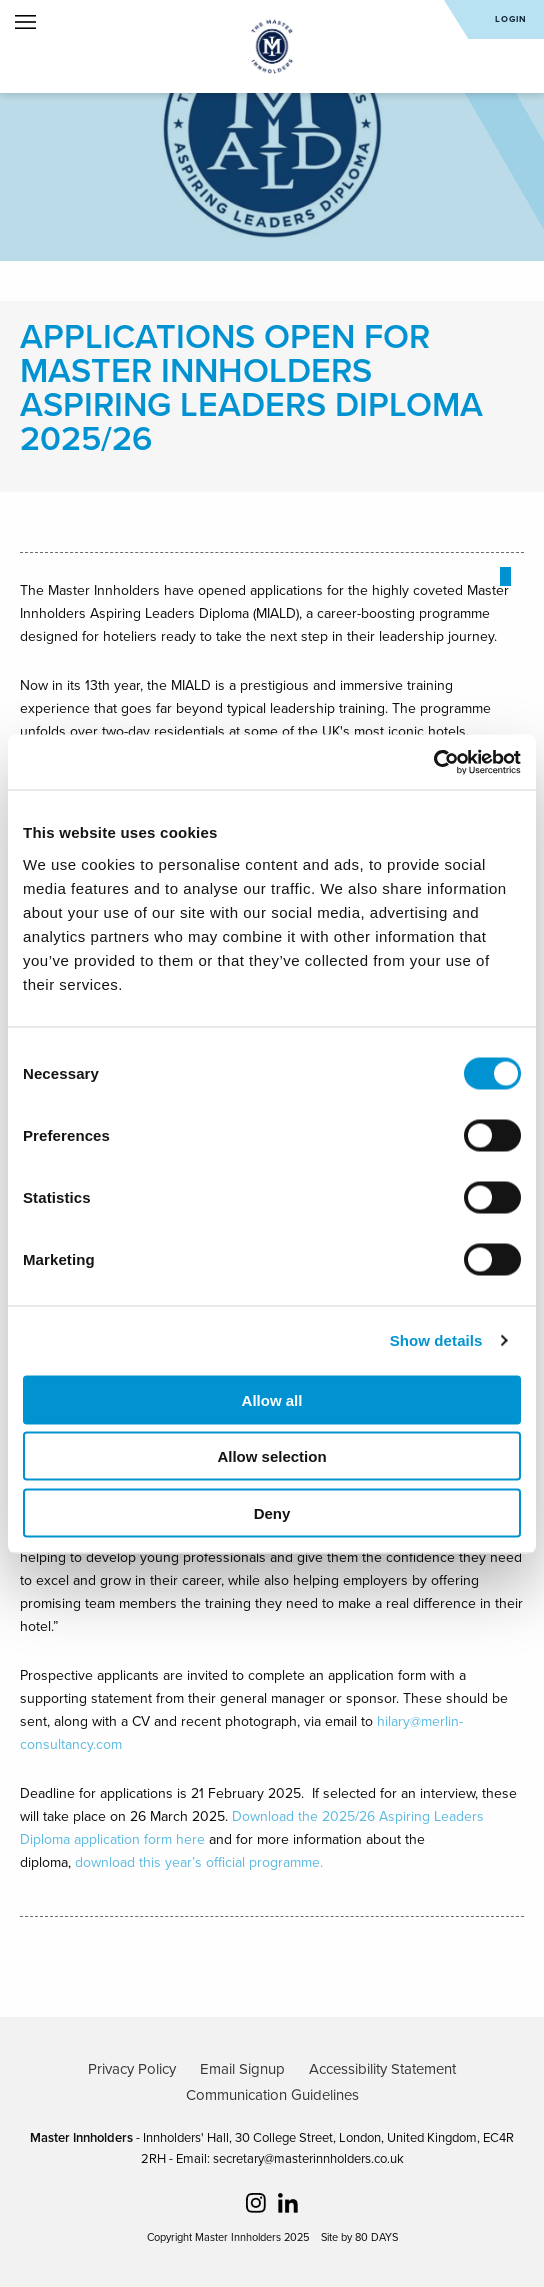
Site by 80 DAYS (359, 2237)
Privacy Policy (132, 2069)
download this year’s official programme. (199, 1862)
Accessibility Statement (382, 2069)
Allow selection (271, 1456)
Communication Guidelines (272, 2095)
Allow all (272, 1399)
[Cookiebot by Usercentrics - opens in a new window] (433, 762)
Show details (436, 1340)
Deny (272, 1512)
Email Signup (242, 2069)
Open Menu (25, 22)
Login (511, 19)
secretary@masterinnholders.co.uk (308, 2159)
